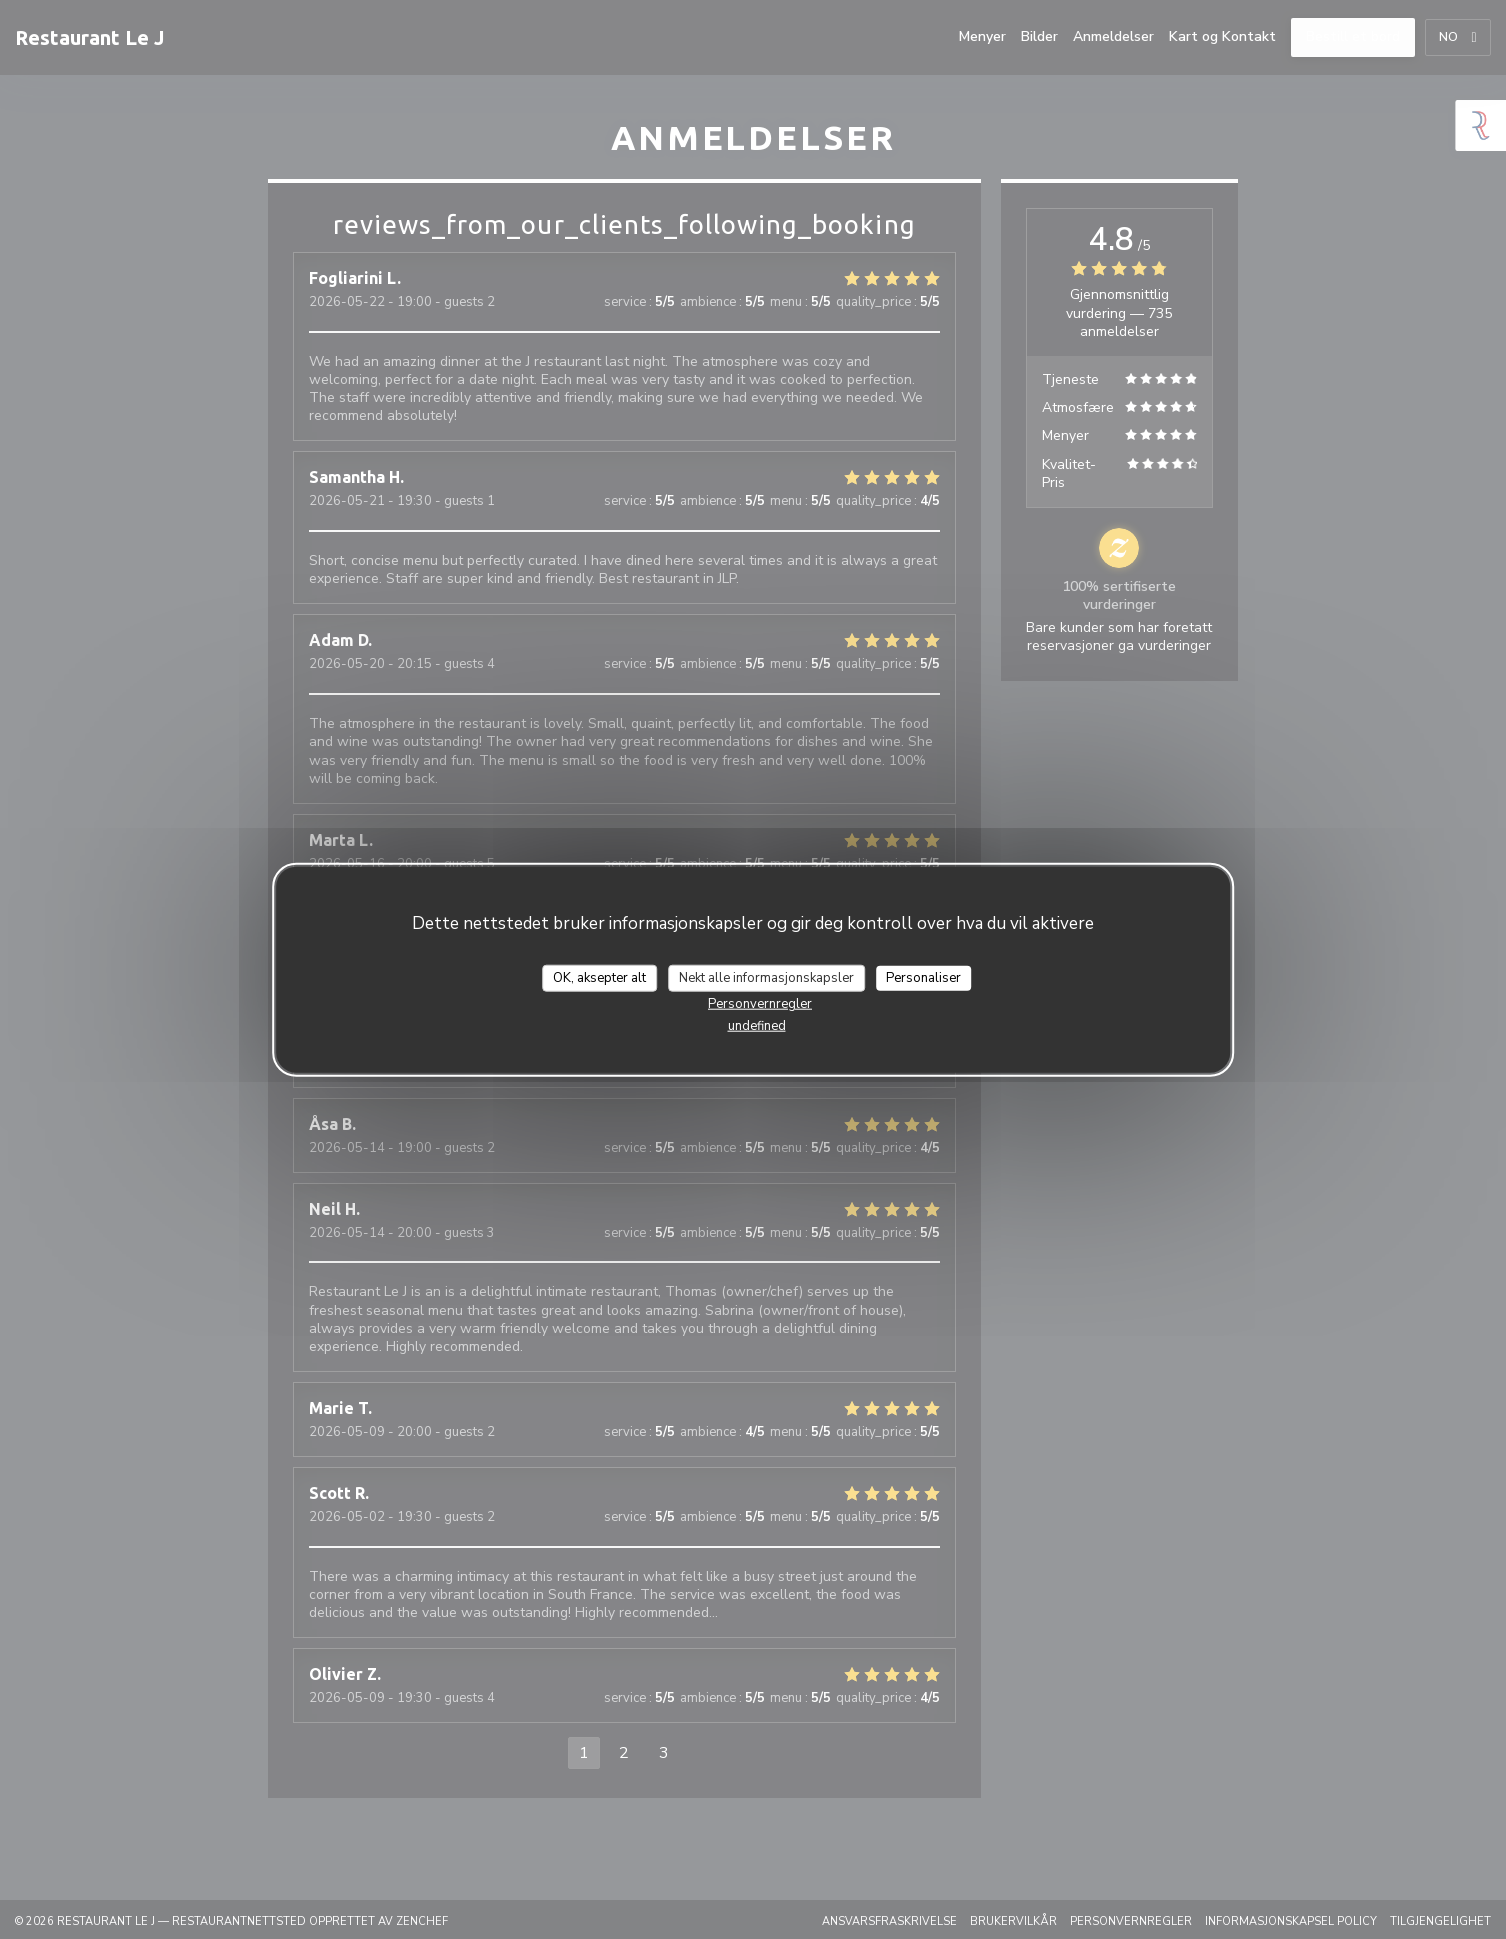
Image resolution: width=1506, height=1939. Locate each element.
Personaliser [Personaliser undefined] (923, 977)
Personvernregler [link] (760, 1004)
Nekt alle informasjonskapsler (766, 977)
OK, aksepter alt (599, 977)
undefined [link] (757, 1026)
